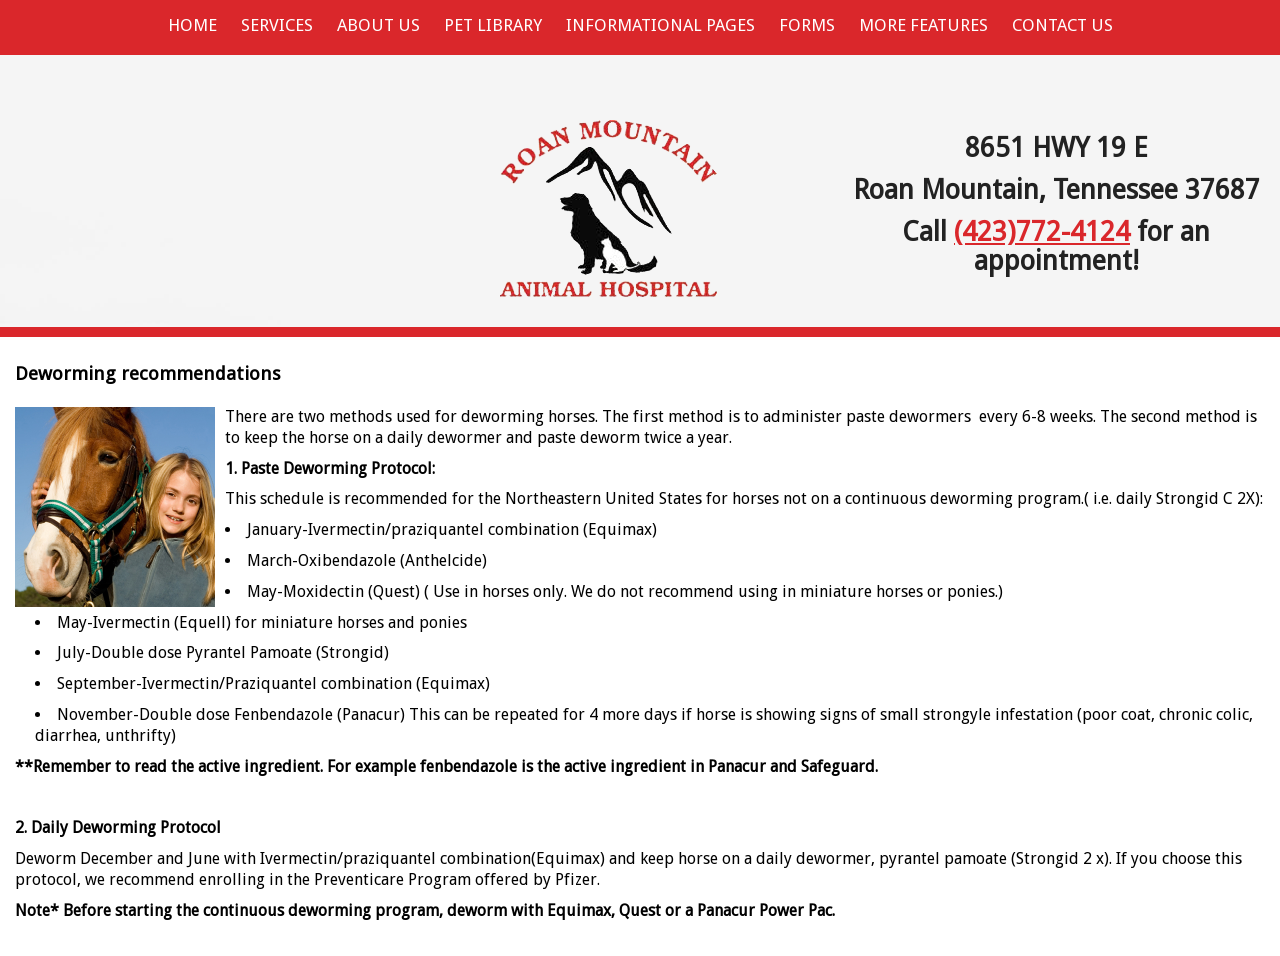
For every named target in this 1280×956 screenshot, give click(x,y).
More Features (923, 25)
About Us (378, 25)
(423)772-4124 (1042, 231)
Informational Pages (660, 25)
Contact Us (1062, 25)
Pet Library (493, 25)
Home (192, 25)
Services (277, 25)
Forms (807, 25)
